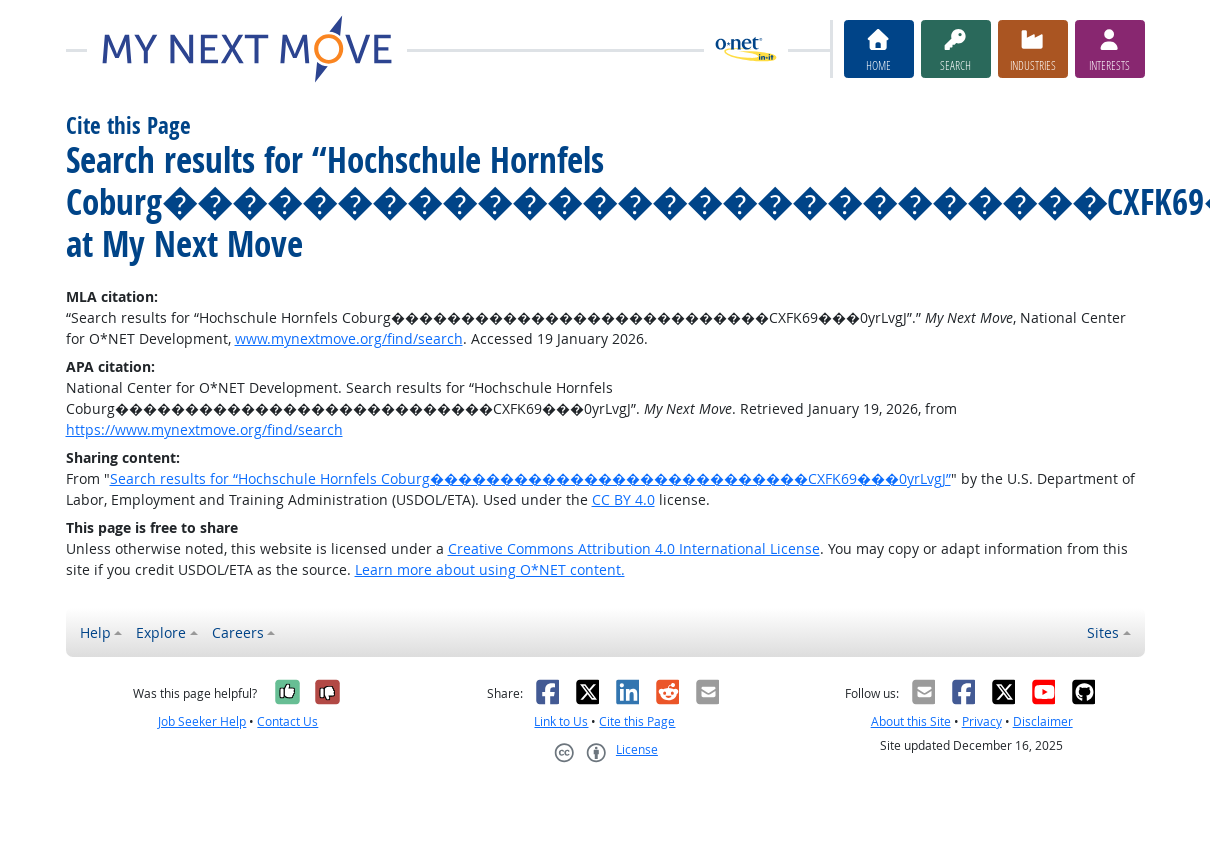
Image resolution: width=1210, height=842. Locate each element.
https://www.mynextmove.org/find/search (204, 429)
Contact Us (287, 721)
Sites (1103, 632)
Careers (238, 632)
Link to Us (561, 721)
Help (95, 632)
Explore (161, 632)
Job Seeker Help (202, 721)
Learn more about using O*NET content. (490, 569)
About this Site (911, 721)
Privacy (982, 721)
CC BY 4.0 (623, 499)
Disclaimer (1043, 721)
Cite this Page (637, 721)
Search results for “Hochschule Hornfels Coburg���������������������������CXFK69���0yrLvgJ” (530, 478)
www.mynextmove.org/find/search (349, 338)
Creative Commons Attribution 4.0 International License (634, 548)
